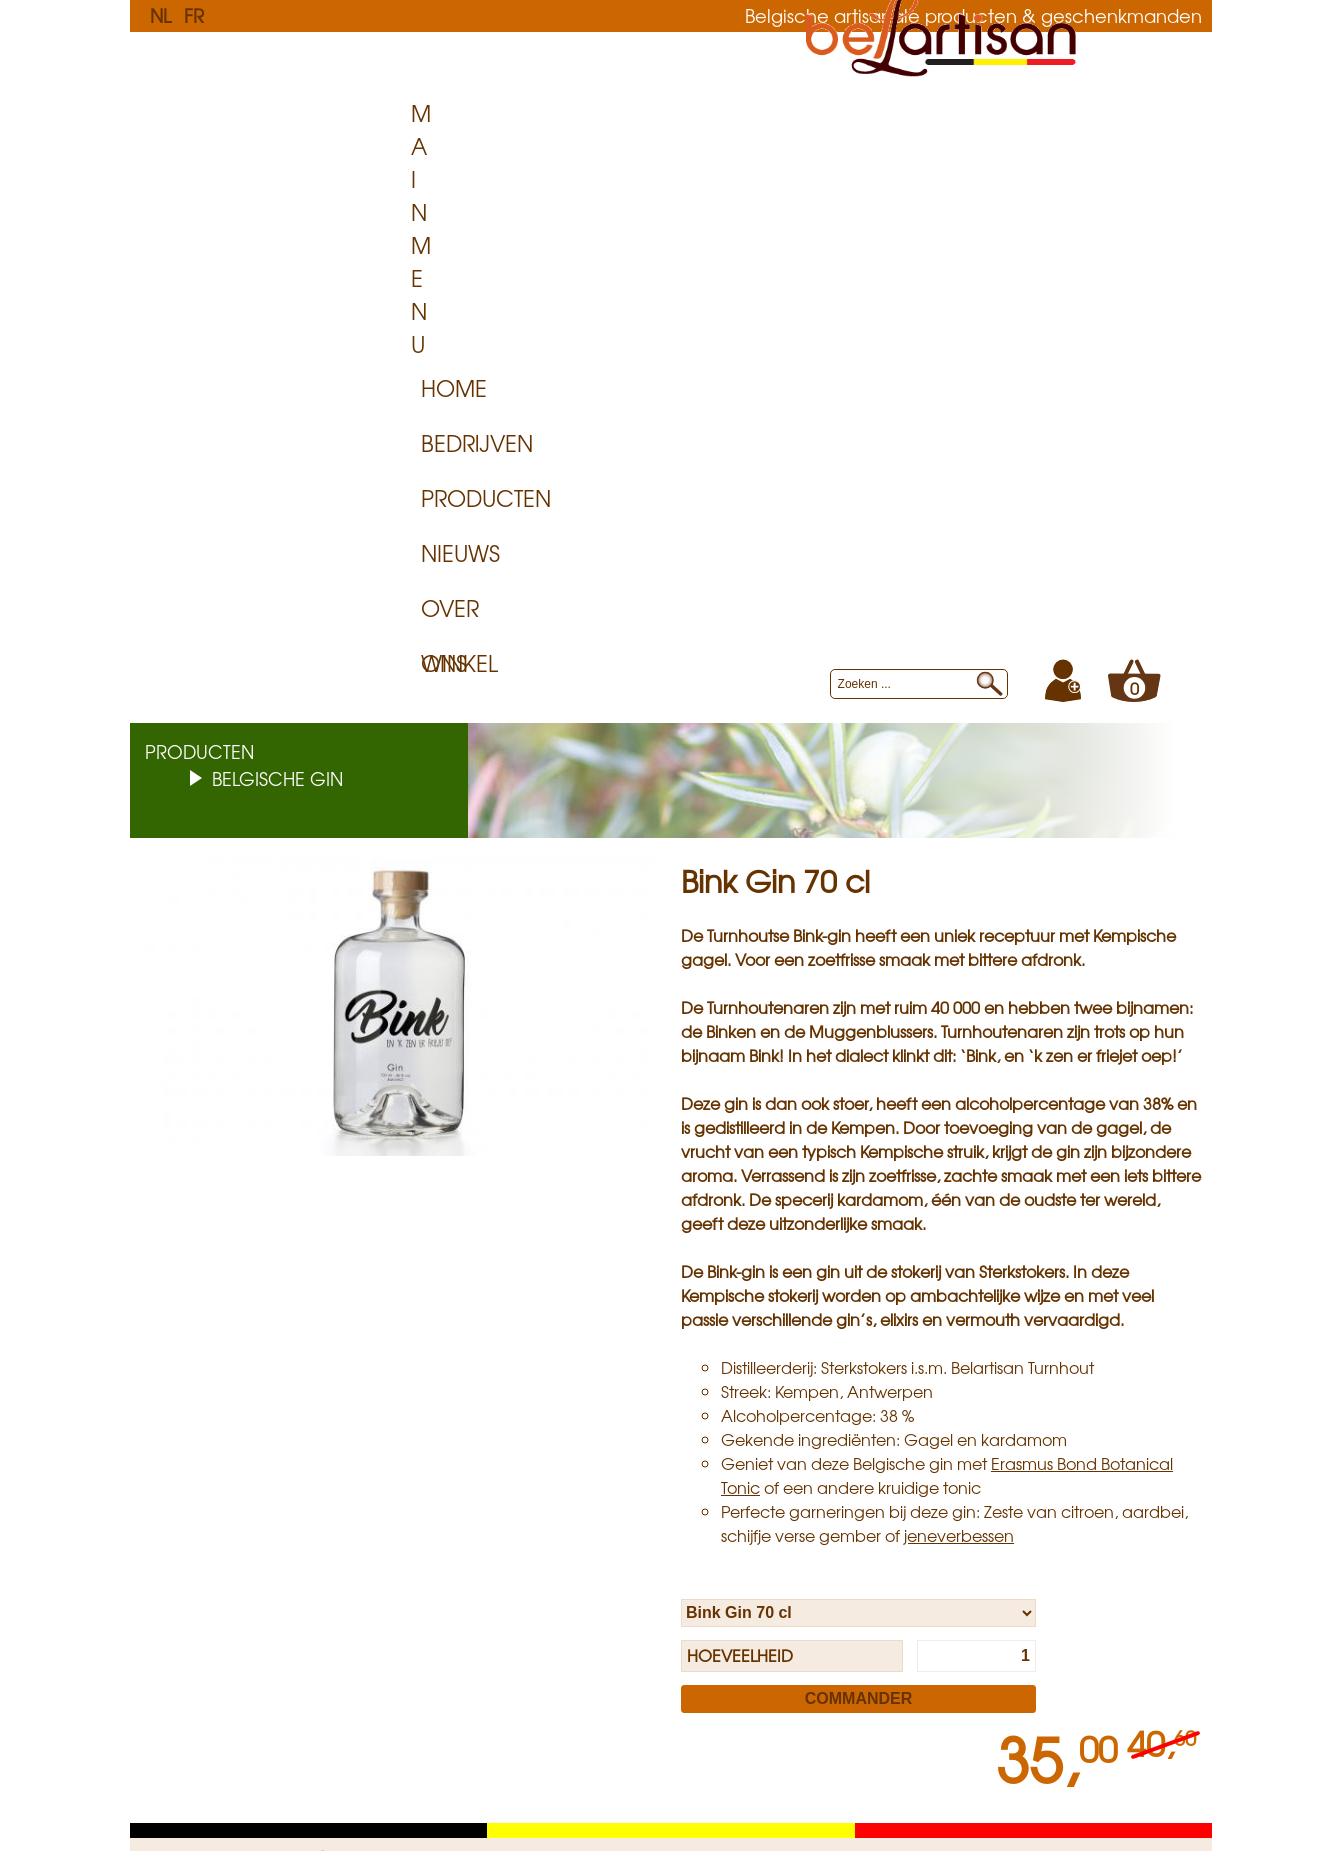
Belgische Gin (277, 272)
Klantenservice (221, 1451)
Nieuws (828, 157)
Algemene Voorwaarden (251, 1515)
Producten (704, 157)
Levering (611, 1494)
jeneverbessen (959, 1029)
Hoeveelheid (740, 1149)
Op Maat (615, 1473)
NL (160, 15)
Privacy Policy (429, 1473)
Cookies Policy (430, 1494)
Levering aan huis (226, 1494)
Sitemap (871, 1494)
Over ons (943, 157)
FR (194, 15)
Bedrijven (563, 157)
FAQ (179, 1473)
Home (454, 157)
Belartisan (878, 1451)
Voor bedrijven (637, 1451)
